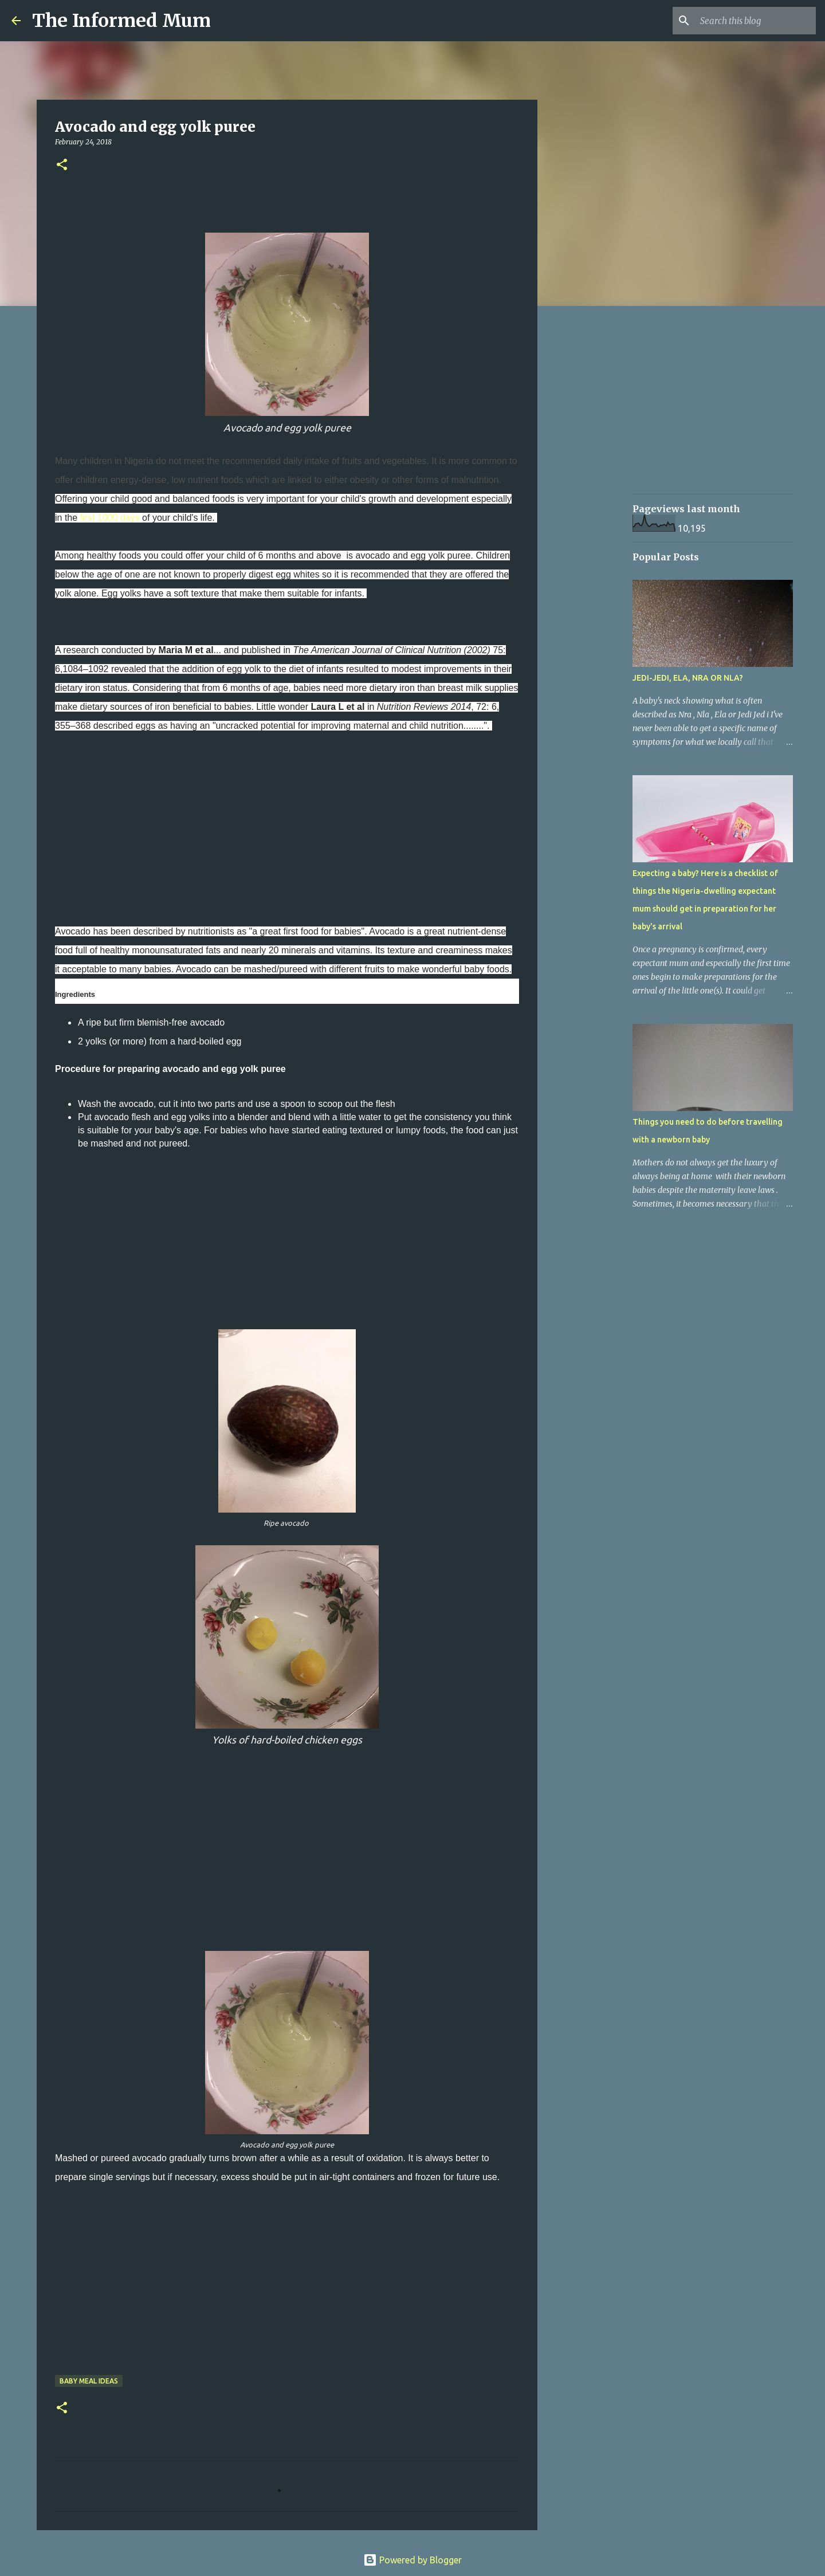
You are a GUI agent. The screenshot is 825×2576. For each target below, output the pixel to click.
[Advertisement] (287, 819)
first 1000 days (110, 518)
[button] (62, 165)
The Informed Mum (121, 20)
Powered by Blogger (412, 2560)
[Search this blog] (756, 20)
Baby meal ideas (89, 2381)
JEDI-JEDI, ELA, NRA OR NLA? (687, 677)
